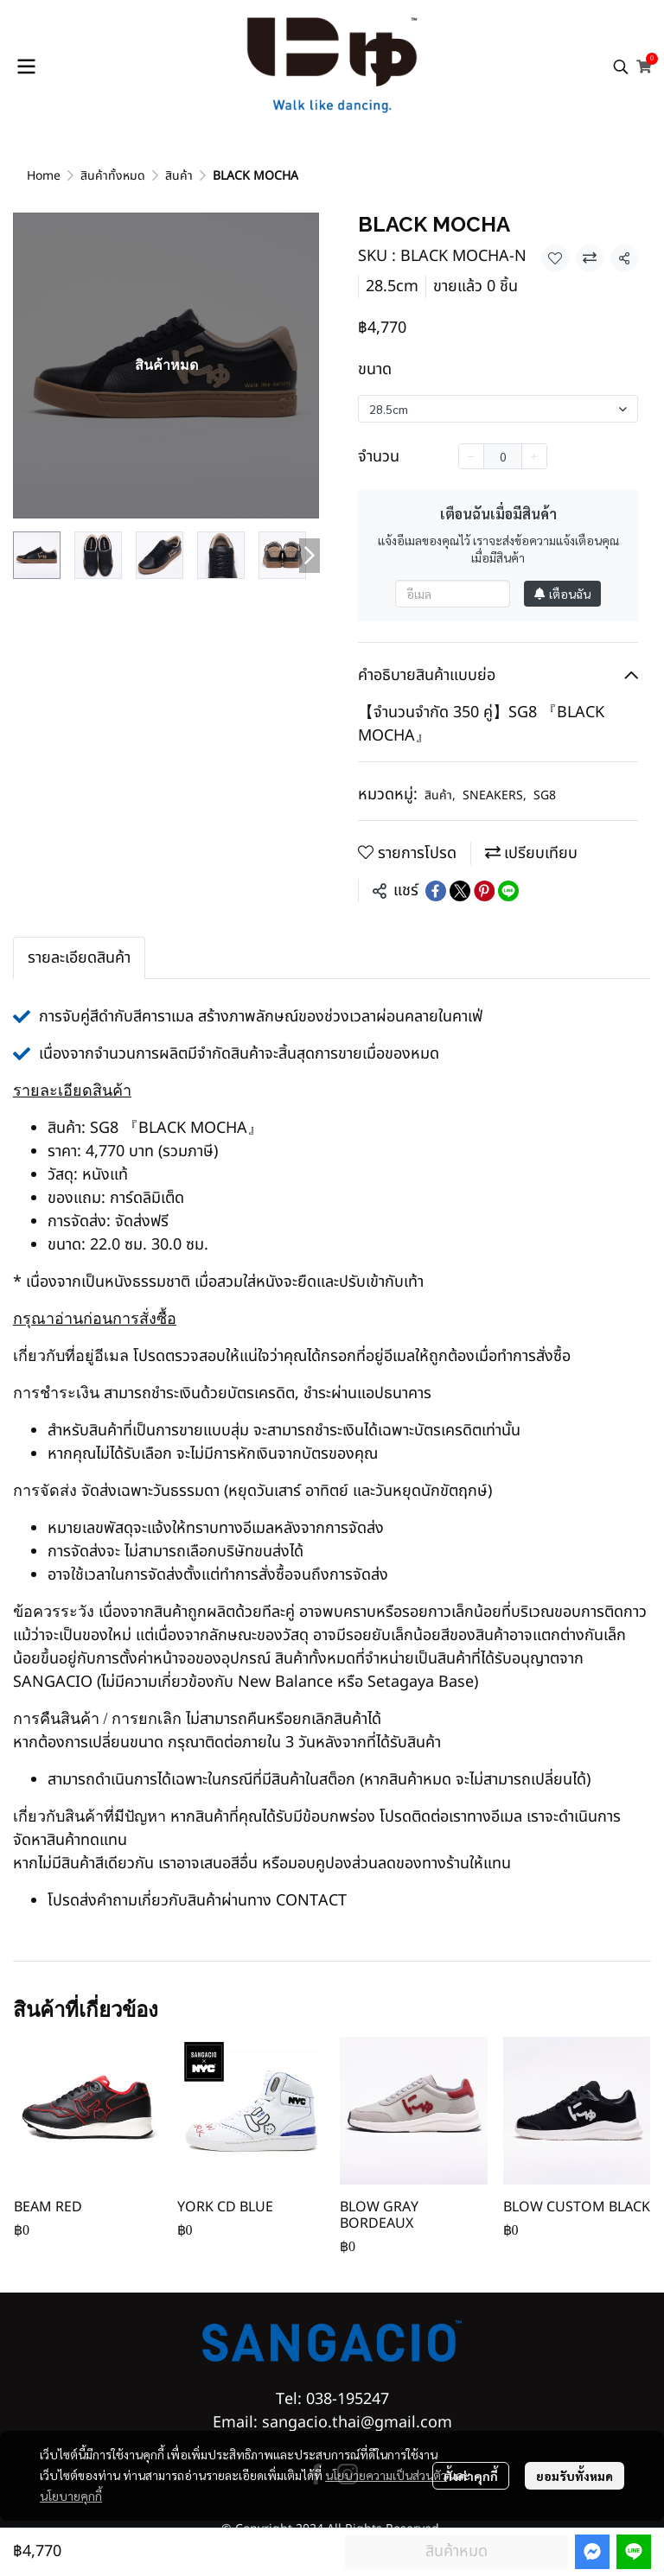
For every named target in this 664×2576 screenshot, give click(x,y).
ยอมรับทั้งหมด (574, 2476)
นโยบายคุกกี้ (71, 2495)
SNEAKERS (495, 795)
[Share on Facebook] (435, 891)
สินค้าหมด (456, 2551)
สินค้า (179, 176)
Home (44, 176)
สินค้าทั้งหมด (112, 176)
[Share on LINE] (508, 891)
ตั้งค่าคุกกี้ (471, 2476)
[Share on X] (460, 891)
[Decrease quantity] (471, 456)
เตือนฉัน (562, 593)
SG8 (544, 795)
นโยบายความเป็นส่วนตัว (386, 2475)
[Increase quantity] (534, 456)
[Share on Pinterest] (484, 891)
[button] (621, 66)
